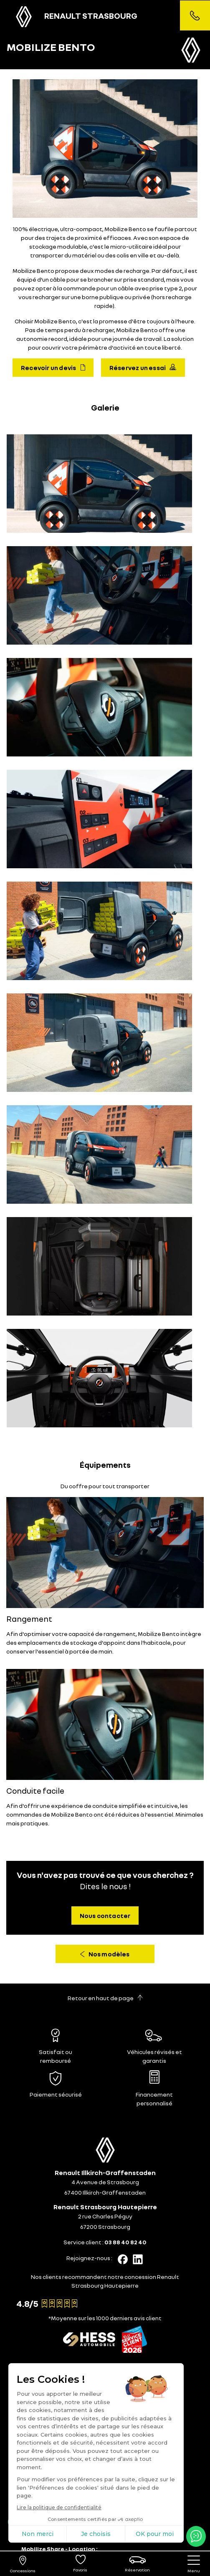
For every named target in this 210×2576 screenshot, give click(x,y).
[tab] (105, 2367)
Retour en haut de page (105, 1997)
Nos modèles (104, 1954)
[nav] (193, 2564)
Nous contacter (105, 1915)
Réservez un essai (143, 367)
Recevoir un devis (53, 367)
